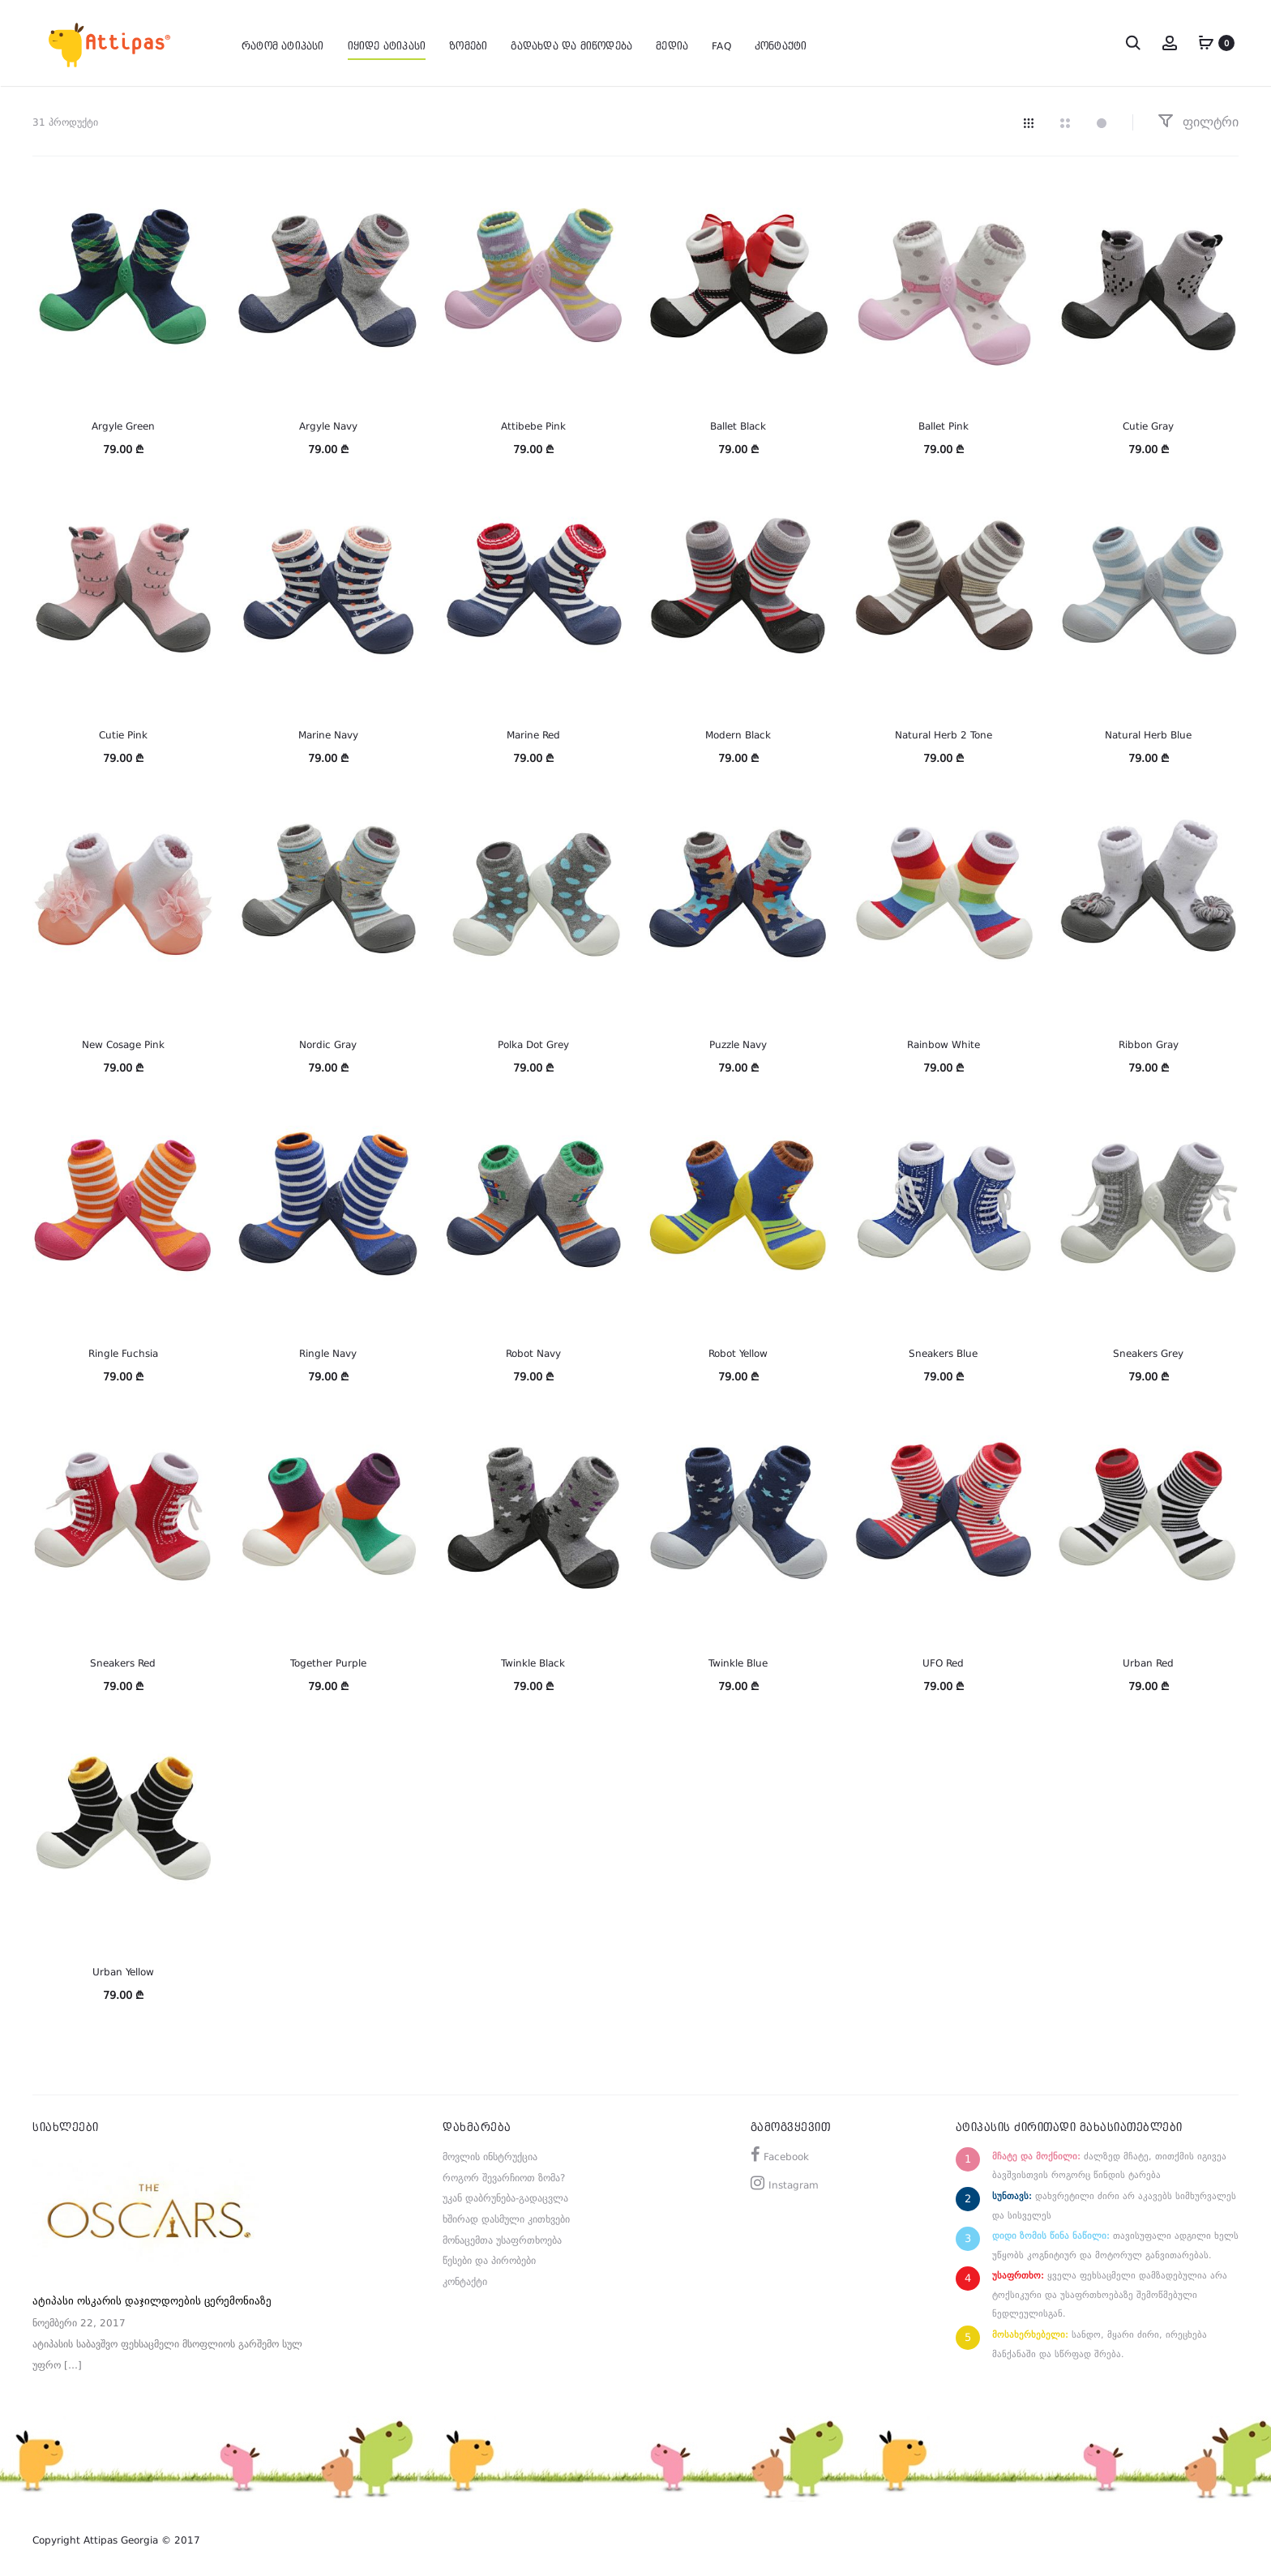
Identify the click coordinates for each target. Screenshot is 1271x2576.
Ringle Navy (328, 1353)
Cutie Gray (1148, 426)
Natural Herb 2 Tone (943, 735)
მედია (672, 42)
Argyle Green (123, 426)
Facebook (786, 2157)
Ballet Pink (943, 426)
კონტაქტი (781, 42)
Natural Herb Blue (1148, 735)
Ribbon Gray (1149, 1045)
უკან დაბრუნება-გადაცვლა (505, 2198)
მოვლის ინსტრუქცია (490, 2157)
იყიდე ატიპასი (387, 42)
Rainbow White (943, 1045)
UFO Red (943, 1663)
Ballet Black (738, 426)
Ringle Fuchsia (123, 1353)
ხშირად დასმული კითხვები (506, 2219)
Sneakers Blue (943, 1353)
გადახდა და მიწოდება (571, 42)
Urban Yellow (123, 1972)
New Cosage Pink (123, 1045)
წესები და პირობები (489, 2260)
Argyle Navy (328, 426)
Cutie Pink (123, 735)
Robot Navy (533, 1353)
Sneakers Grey (1148, 1353)
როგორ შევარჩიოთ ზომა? (504, 2178)
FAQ (721, 42)
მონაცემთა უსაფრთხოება (502, 2240)
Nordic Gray (328, 1045)
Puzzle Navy (738, 1045)
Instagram (793, 2185)
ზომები (468, 42)
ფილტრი (1198, 122)
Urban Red (1148, 1663)
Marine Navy (328, 735)
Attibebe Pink (533, 426)
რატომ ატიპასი (283, 42)
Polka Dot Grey (533, 1045)
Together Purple (328, 1663)
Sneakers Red (123, 1663)
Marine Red (533, 735)
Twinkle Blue (738, 1663)
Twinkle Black (533, 1663)
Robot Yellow (738, 1353)
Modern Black (738, 735)
